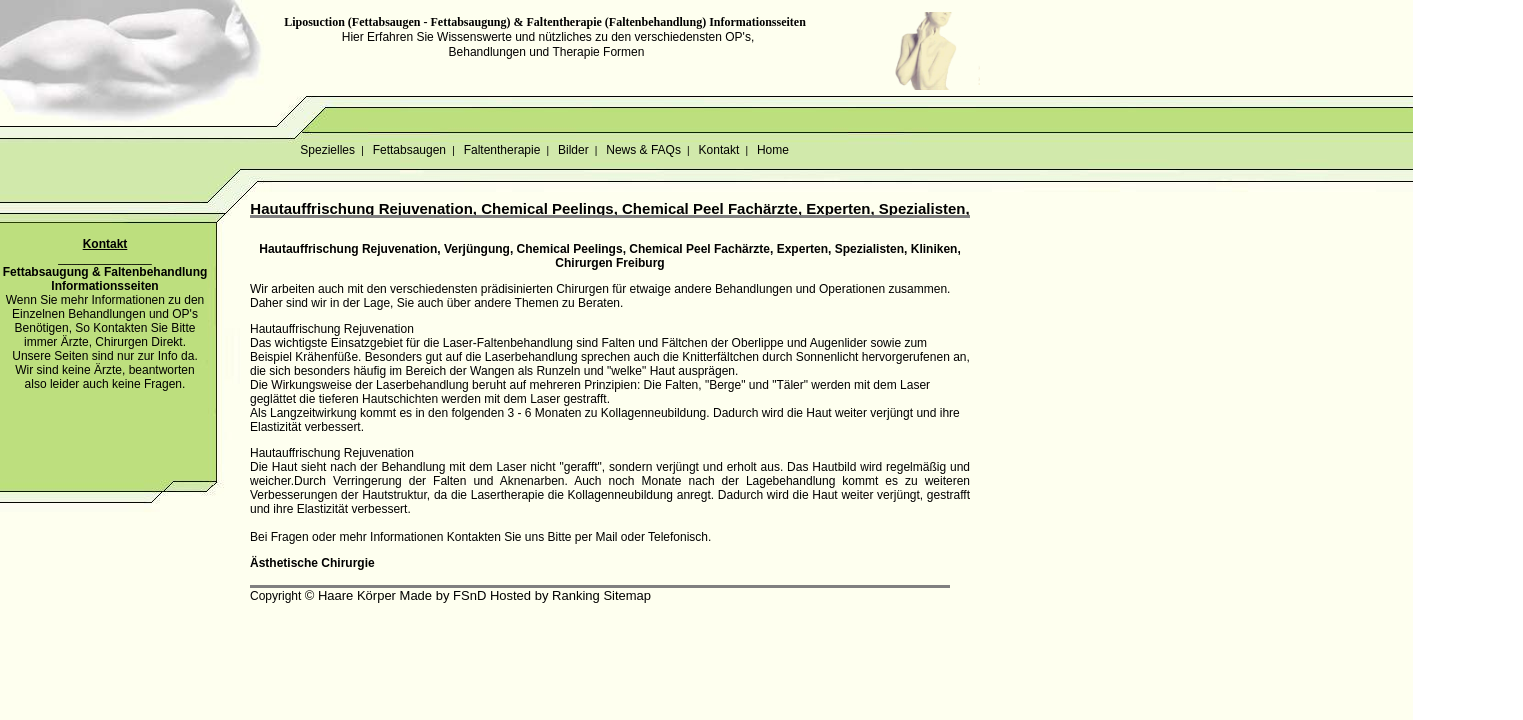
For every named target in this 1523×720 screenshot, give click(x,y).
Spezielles (327, 150)
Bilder (573, 150)
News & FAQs (643, 150)
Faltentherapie (501, 150)
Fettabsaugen (409, 150)
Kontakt (718, 150)
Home (773, 150)
